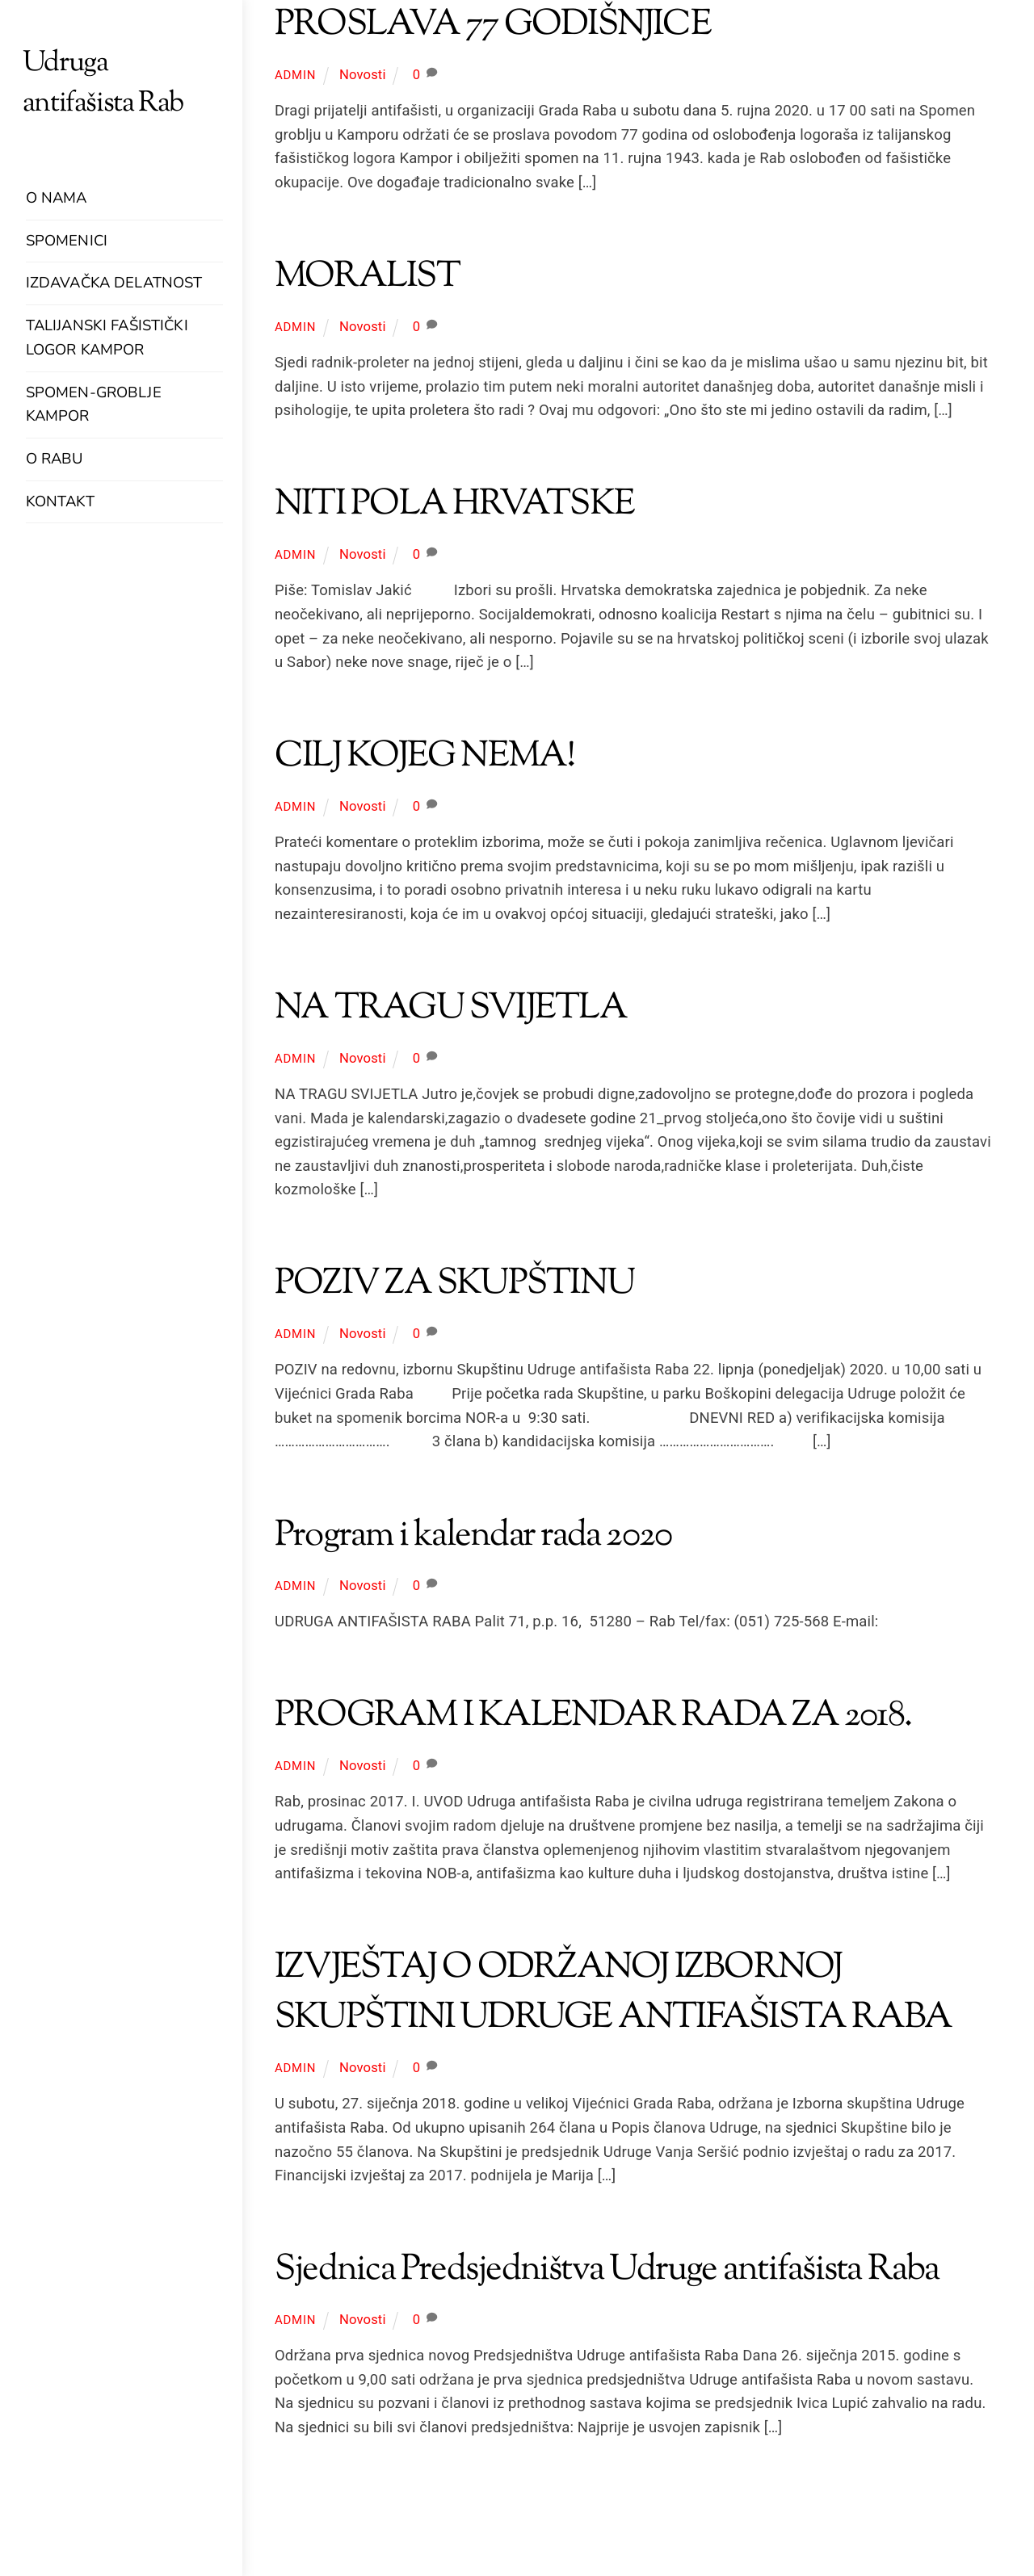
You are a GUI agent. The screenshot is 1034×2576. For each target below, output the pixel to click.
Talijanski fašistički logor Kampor (107, 337)
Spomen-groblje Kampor (94, 404)
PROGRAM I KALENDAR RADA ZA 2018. (593, 1716)
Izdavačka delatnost (114, 282)
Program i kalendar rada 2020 (473, 1536)
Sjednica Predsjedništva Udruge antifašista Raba (607, 2270)
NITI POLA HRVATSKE (454, 505)
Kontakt (60, 501)
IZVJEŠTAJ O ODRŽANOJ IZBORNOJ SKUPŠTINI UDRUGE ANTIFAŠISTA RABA (613, 1993)
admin (295, 75)
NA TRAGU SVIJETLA (451, 1008)
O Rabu (54, 458)
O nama (56, 197)
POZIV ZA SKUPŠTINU (454, 1284)
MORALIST (367, 277)
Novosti (362, 74)
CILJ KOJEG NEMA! (425, 756)
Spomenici (66, 240)
